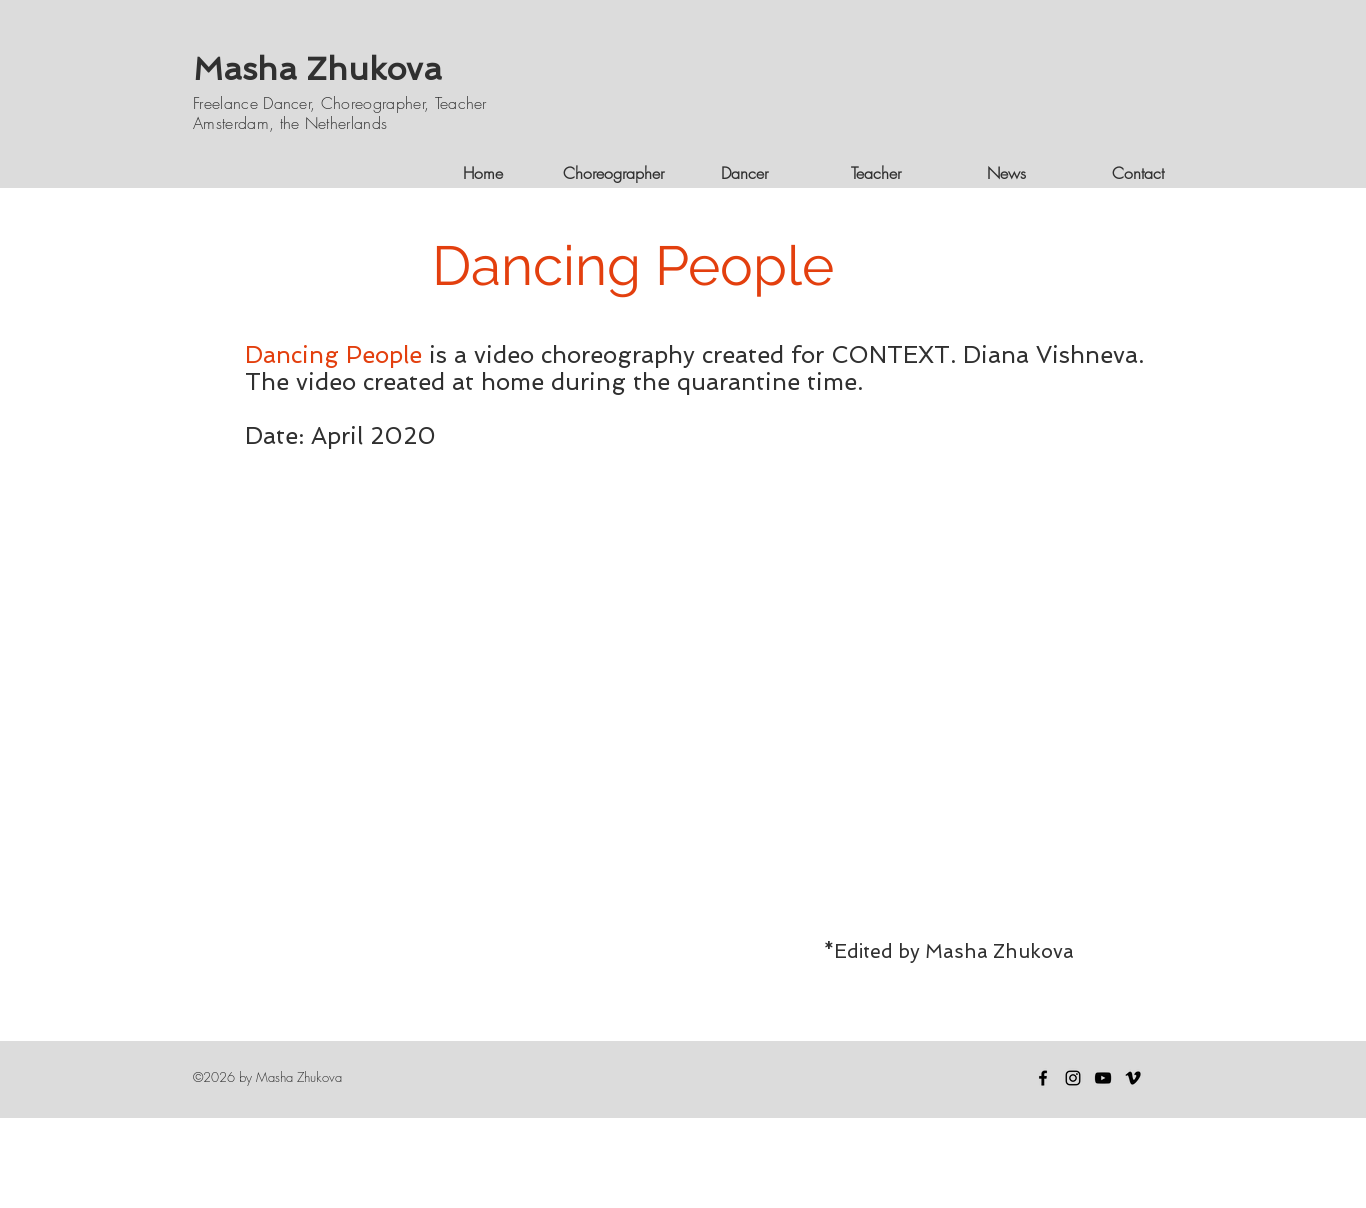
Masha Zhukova (317, 69)
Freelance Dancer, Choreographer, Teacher (340, 103)
